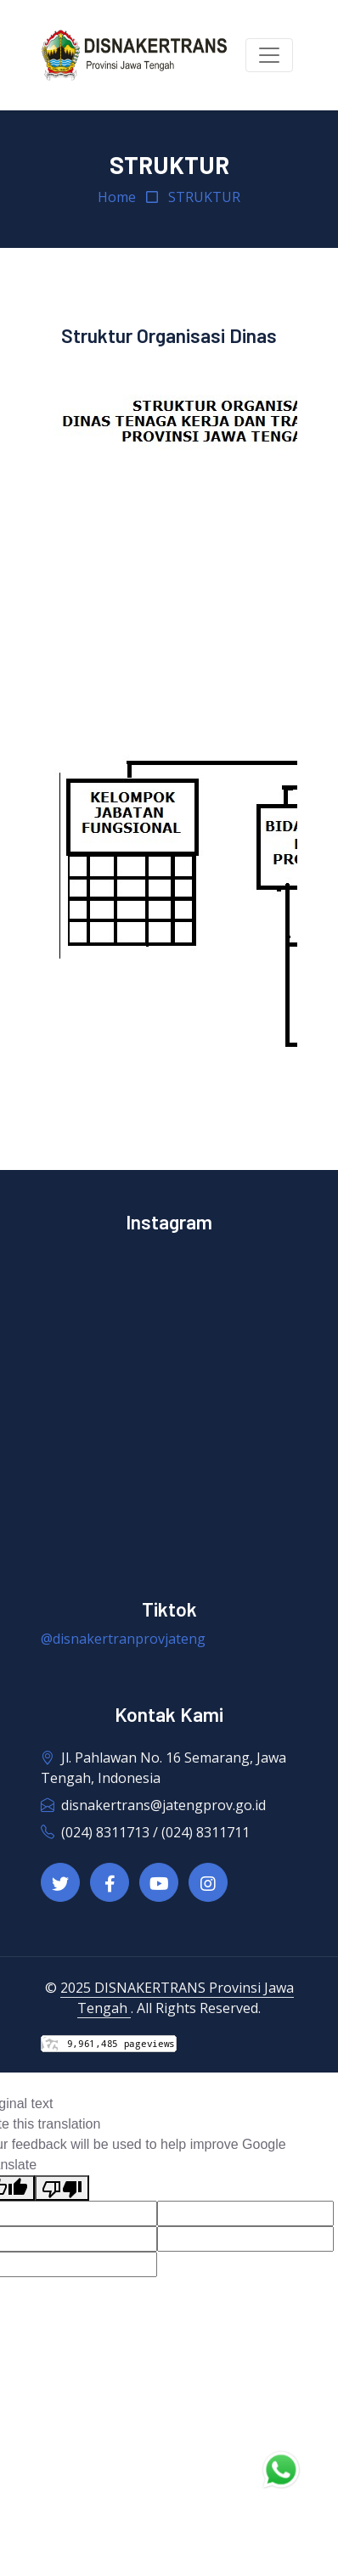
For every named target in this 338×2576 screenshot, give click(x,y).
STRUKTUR (204, 197)
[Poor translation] (62, 2188)
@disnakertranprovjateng (123, 1638)
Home (117, 197)
